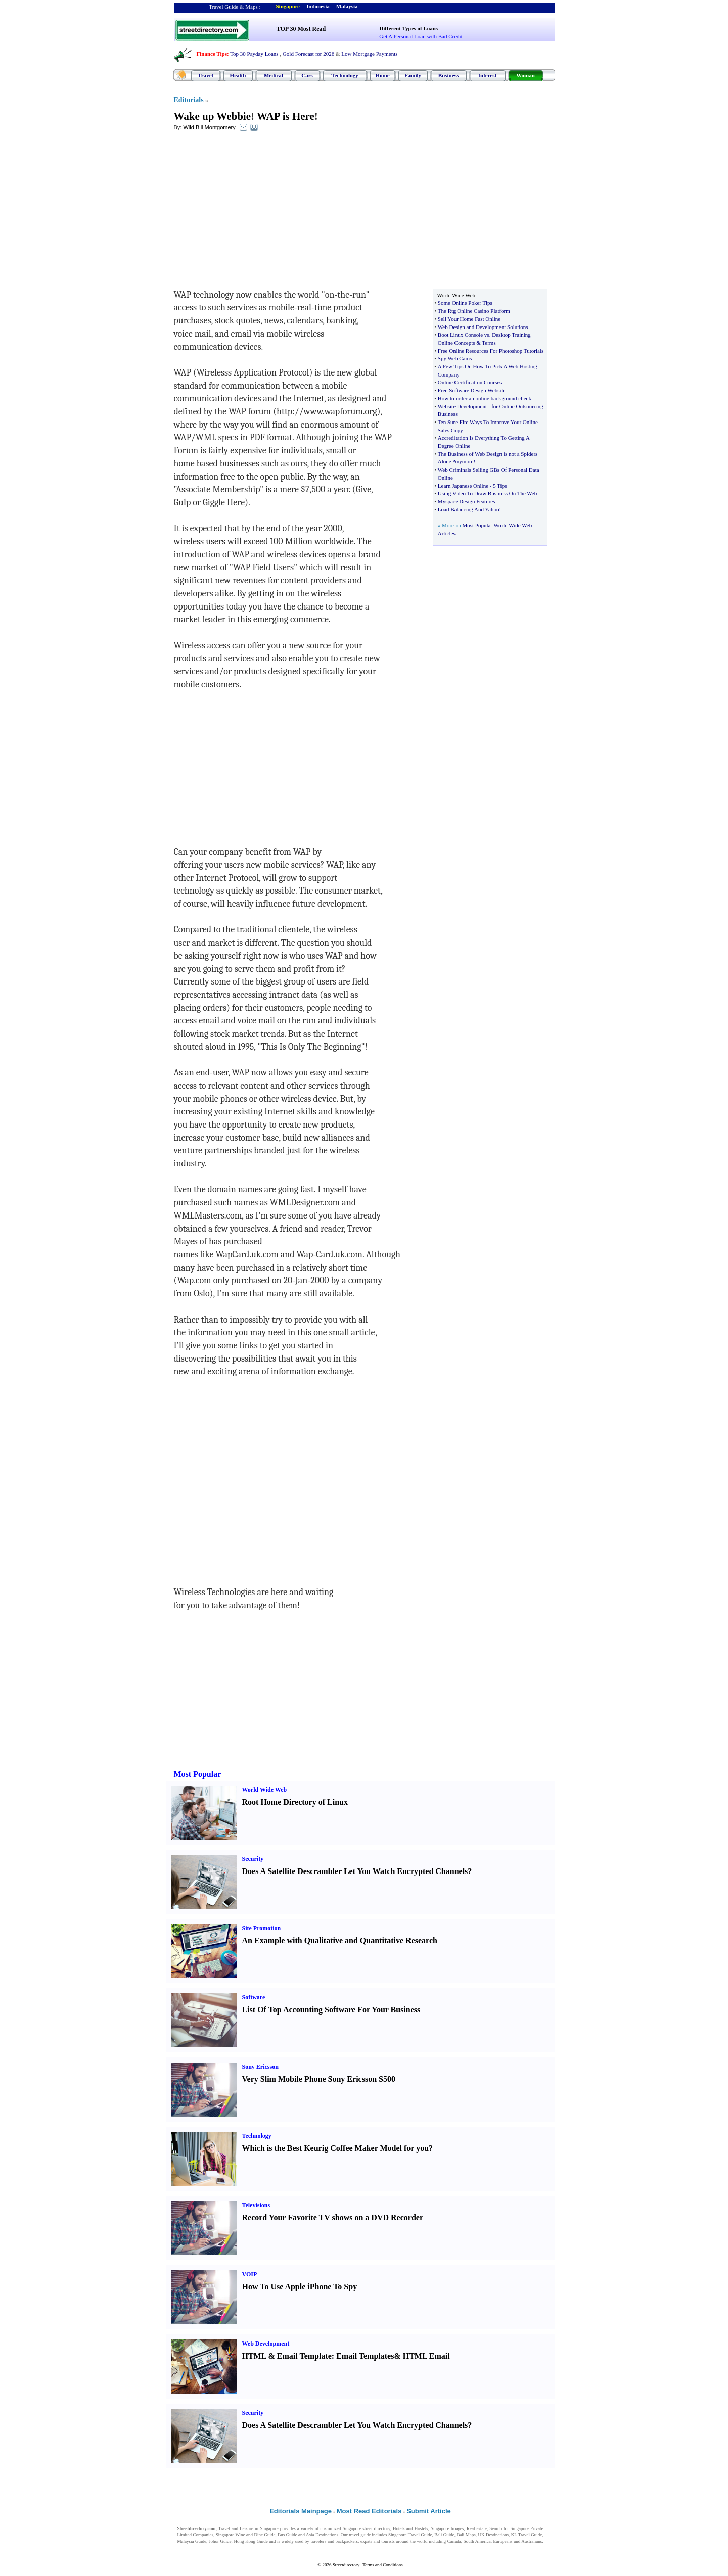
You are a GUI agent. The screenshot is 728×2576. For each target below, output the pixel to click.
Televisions (256, 2205)
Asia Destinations (322, 2534)
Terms (488, 343)
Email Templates (365, 2356)
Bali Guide (444, 2534)
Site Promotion (261, 1928)
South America (477, 2541)
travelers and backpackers (334, 2541)
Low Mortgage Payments (369, 54)
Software (253, 1997)
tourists (388, 2541)
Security (253, 1858)
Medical (273, 75)
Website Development (462, 406)
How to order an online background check (484, 398)
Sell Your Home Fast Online (469, 319)
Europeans (503, 2541)
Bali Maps (466, 2534)
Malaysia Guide (192, 2541)
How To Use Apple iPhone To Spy (299, 2286)
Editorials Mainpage (300, 2511)
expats (366, 2541)
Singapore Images (447, 2528)
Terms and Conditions (382, 2564)
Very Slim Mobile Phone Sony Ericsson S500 (318, 2079)
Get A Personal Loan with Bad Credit (420, 36)
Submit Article (428, 2511)
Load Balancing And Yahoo (468, 509)
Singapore (288, 6)
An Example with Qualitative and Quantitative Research (339, 1940)
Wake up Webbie (212, 116)
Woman (525, 75)
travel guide (360, 2534)
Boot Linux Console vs (463, 335)
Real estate (477, 2528)
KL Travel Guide (526, 2534)
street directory (376, 2528)
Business (448, 75)
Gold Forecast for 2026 (308, 54)
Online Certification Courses (470, 382)
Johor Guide (220, 2541)
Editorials (189, 100)
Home (382, 75)
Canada (454, 2541)
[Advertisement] (256, 213)
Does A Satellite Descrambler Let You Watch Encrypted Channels (355, 1871)
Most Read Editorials (369, 2511)
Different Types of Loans (408, 28)
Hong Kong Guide (250, 2541)
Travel (205, 75)
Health (238, 75)
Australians (531, 2541)
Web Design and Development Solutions (483, 327)
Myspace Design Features (466, 501)
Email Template (304, 2356)
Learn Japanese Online (463, 486)
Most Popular (197, 1774)
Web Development (266, 2343)
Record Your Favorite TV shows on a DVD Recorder (332, 2217)
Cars (307, 75)
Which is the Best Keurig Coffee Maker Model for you (335, 2148)
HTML (254, 2356)
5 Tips (500, 486)
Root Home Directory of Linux (295, 1802)
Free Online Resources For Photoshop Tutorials (490, 351)
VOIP (249, 2274)
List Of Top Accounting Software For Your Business (331, 2009)
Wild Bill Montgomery (209, 127)
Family (412, 75)
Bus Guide (287, 2534)
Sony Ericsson (260, 2066)
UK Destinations (493, 2534)
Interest (487, 75)
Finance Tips (212, 54)
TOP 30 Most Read (301, 28)
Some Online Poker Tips (465, 303)
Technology (344, 75)
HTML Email (426, 2356)
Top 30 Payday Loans (254, 54)
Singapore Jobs (191, 2547)
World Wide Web (264, 1789)
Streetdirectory (346, 2564)
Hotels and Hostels (410, 2528)
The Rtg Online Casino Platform (474, 311)
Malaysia (347, 6)
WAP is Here (285, 116)
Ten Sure (448, 422)
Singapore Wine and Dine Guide (246, 2534)
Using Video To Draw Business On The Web (487, 493)
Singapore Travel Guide (410, 2534)
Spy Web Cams (455, 358)
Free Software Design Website (472, 390)
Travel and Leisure (235, 2528)
